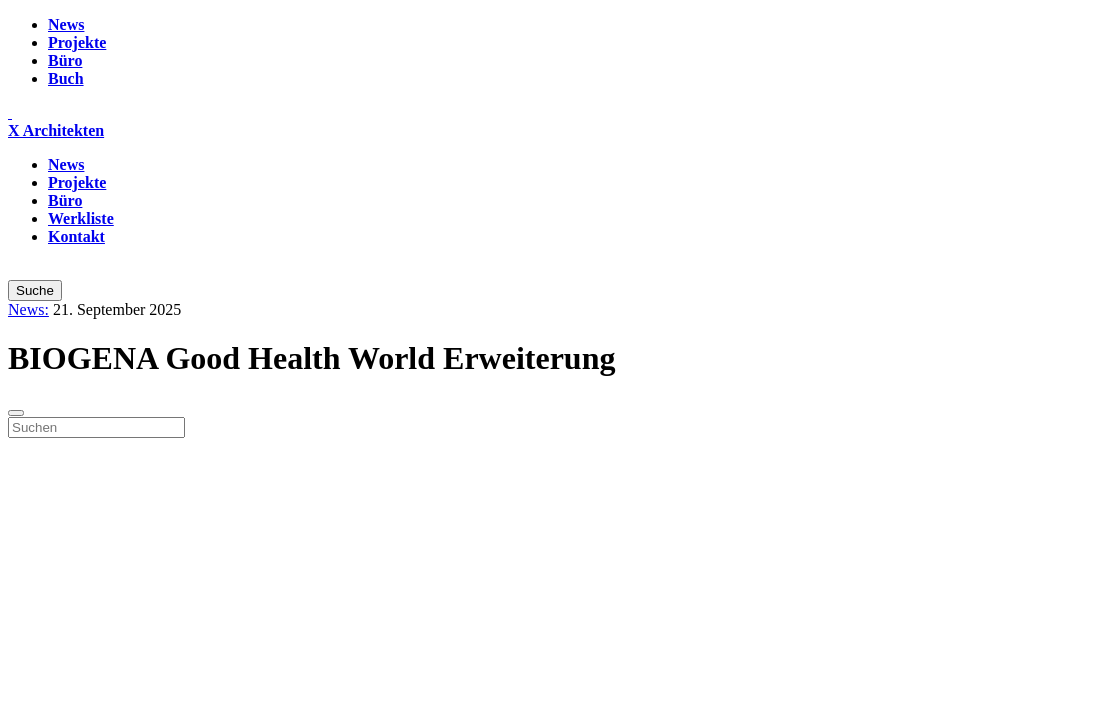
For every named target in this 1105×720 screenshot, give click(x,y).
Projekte (77, 42)
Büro (65, 60)
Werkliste (81, 218)
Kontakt (76, 236)
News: (28, 309)
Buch (66, 78)
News (66, 24)
